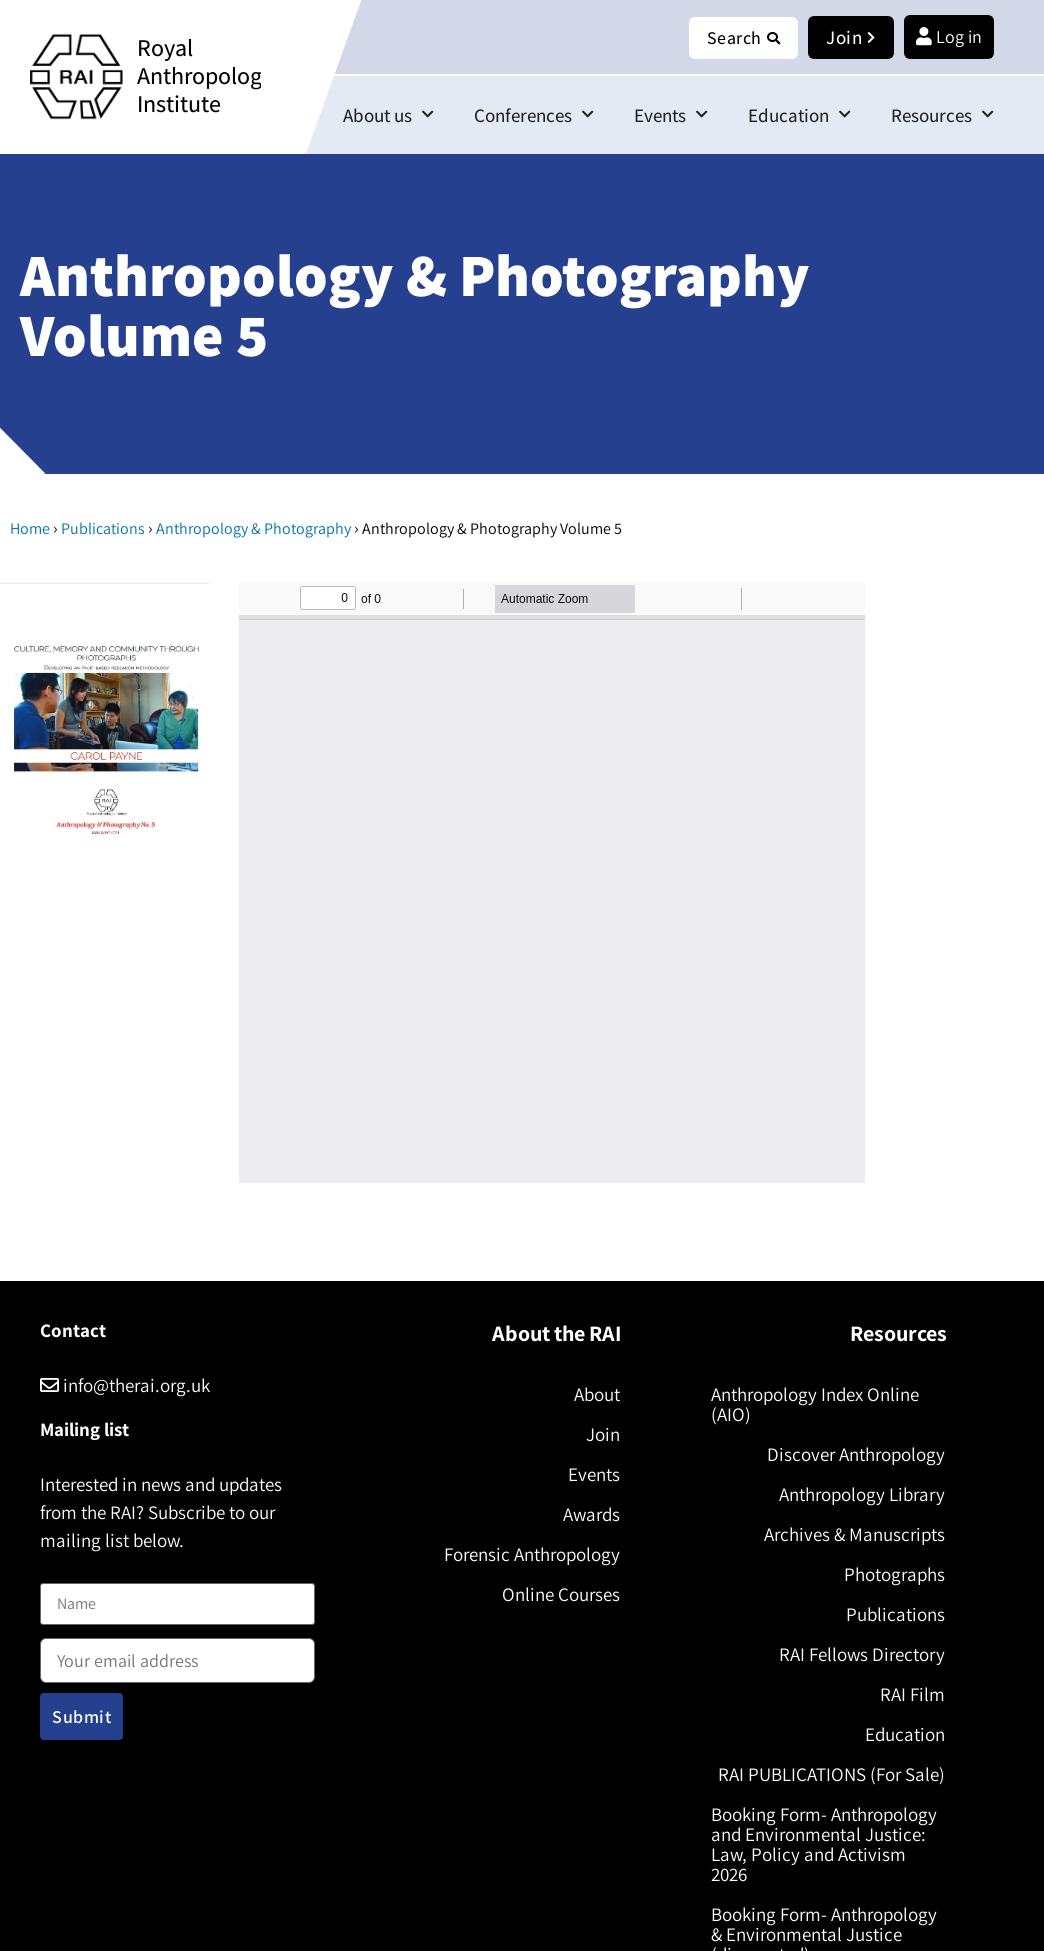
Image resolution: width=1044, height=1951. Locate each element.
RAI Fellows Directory (862, 1654)
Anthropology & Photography (253, 528)
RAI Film (912, 1694)
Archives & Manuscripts (854, 1534)
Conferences (534, 114)
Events (671, 114)
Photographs (894, 1574)
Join (602, 1434)
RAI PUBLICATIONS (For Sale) (831, 1774)
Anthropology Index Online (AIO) (815, 1404)
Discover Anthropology (856, 1454)
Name (61, 1570)
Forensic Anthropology (531, 1554)
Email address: (177, 1654)
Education (799, 114)
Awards (590, 1514)
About (596, 1394)
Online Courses (560, 1594)
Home (30, 528)
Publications (103, 528)
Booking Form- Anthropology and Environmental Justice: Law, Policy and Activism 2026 (824, 1844)
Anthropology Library (862, 1494)
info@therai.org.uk (125, 1385)
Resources (942, 114)
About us (388, 114)
